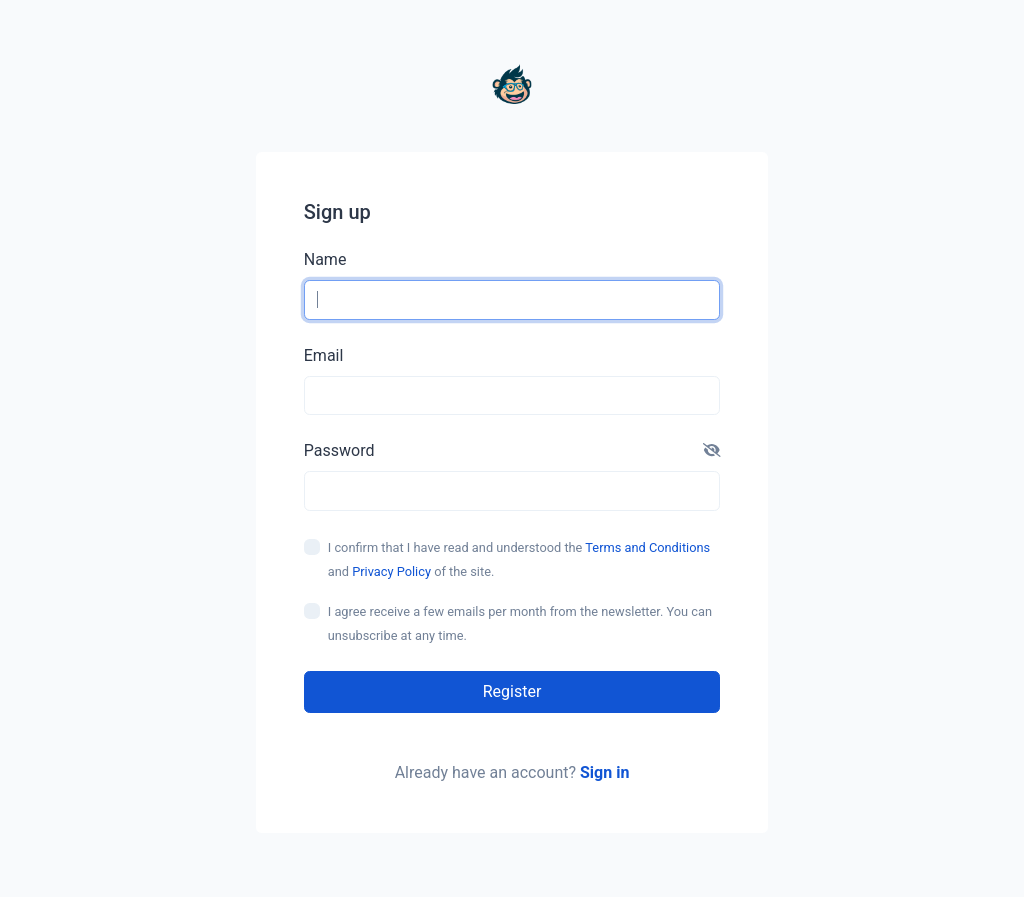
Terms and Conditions (647, 547)
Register (512, 691)
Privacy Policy (391, 571)
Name (325, 259)
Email (324, 355)
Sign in (604, 772)
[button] (712, 451)
